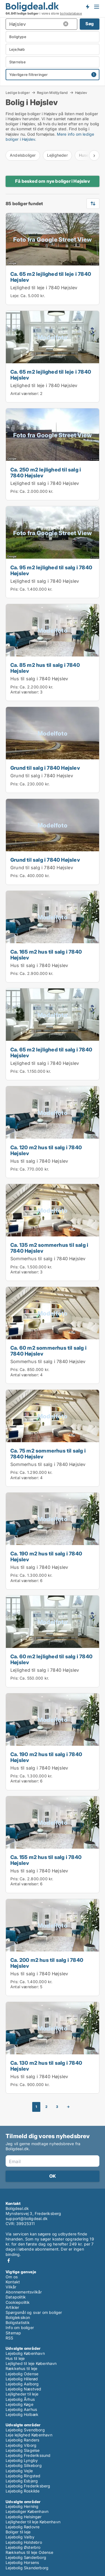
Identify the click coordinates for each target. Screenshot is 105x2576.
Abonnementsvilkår (24, 2292)
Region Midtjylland (52, 92)
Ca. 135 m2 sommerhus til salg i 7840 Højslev (49, 1248)
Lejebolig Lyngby (22, 2460)
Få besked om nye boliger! (87, 6)
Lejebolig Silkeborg (24, 2465)
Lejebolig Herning (22, 2506)
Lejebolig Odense (22, 2373)
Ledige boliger (18, 92)
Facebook (9, 2260)
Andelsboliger (23, 155)
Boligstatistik (18, 2322)
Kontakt (13, 2281)
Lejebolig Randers (22, 2440)
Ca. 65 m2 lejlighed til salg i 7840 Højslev (51, 1052)
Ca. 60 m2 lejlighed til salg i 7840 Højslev (51, 1659)
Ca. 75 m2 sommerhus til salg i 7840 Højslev (48, 1453)
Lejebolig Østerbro (23, 2547)
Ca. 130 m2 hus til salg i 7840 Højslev (46, 2066)
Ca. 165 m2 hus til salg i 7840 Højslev (46, 955)
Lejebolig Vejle (19, 2470)
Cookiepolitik (18, 2302)
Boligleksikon (18, 2317)
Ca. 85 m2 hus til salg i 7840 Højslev (45, 668)
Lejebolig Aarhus (21, 2409)
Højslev (81, 92)
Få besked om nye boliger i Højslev (52, 181)
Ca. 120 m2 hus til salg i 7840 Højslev (46, 1150)
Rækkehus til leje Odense (29, 2552)
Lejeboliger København (27, 2511)
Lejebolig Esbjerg (22, 2480)
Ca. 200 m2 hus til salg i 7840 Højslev (46, 1963)
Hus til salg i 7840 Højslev (39, 678)
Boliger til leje (18, 2531)
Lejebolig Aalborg (22, 2383)
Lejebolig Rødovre (22, 2526)
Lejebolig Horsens (22, 2562)
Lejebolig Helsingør (23, 2516)
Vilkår (11, 2286)
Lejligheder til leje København (33, 2521)
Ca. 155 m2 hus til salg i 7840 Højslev (45, 1860)
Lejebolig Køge (19, 2404)
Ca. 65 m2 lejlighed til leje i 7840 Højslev (50, 277)
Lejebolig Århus (20, 2399)
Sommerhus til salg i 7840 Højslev (48, 1258)
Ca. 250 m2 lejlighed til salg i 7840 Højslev (45, 472)
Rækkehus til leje (21, 2368)
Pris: (15, 491)
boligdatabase (71, 13)
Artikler (12, 2307)
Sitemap (13, 2332)
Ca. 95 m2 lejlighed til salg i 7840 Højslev (51, 570)
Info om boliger (20, 2327)
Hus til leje (15, 2358)
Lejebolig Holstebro (24, 2542)
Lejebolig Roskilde (23, 2491)
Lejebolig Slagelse (23, 2450)
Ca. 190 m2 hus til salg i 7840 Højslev (46, 1556)
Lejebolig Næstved (23, 2389)
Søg (89, 23)
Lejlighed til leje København (31, 2363)
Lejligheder (57, 155)
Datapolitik (16, 2297)
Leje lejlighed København (29, 2434)
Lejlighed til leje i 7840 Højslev (44, 287)
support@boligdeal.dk (27, 2218)
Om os (12, 2276)
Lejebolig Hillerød (22, 2378)
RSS (9, 2337)
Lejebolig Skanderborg (27, 2567)
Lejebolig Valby (20, 2537)
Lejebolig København (25, 2353)
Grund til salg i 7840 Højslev (45, 768)
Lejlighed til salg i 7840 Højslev (44, 483)
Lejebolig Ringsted (23, 2475)
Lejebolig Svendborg (25, 2429)
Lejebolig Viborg (21, 2445)
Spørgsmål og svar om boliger (34, 2312)
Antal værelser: (24, 393)
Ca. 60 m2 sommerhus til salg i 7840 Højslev (48, 1351)
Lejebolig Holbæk (22, 2414)
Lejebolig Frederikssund (28, 2455)
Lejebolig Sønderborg (26, 2557)
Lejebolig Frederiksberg (28, 2485)
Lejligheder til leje (22, 2394)
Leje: (14, 295)
